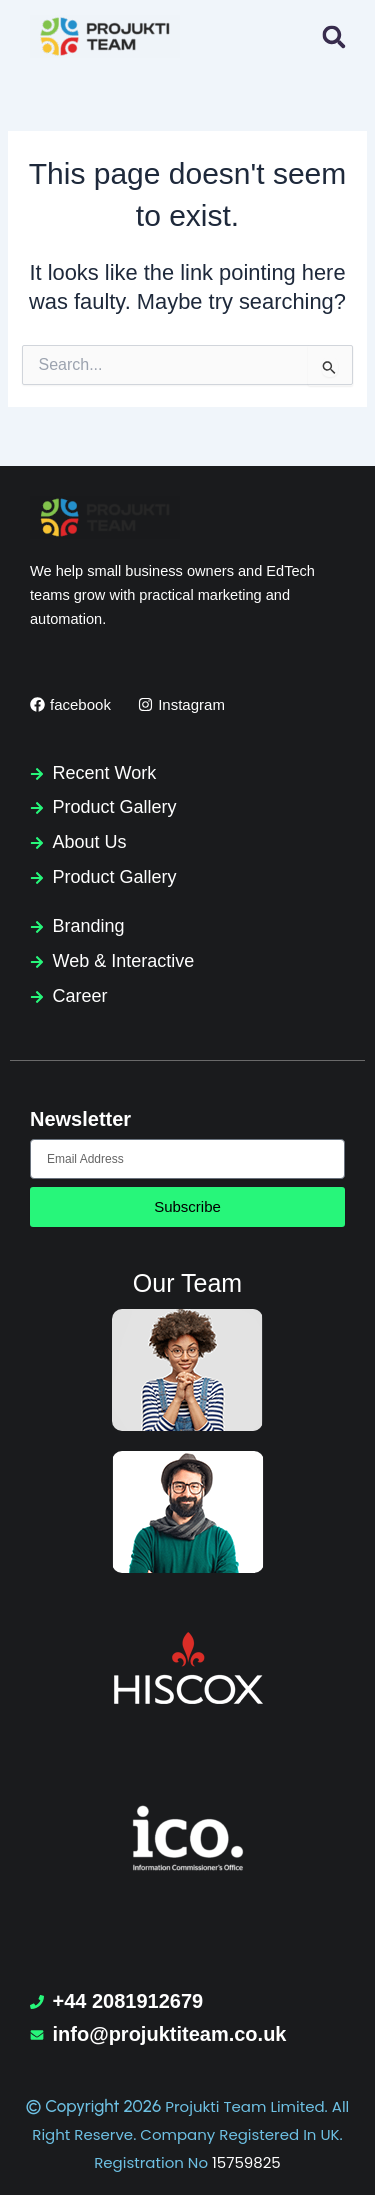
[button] (333, 36)
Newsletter (80, 1119)
